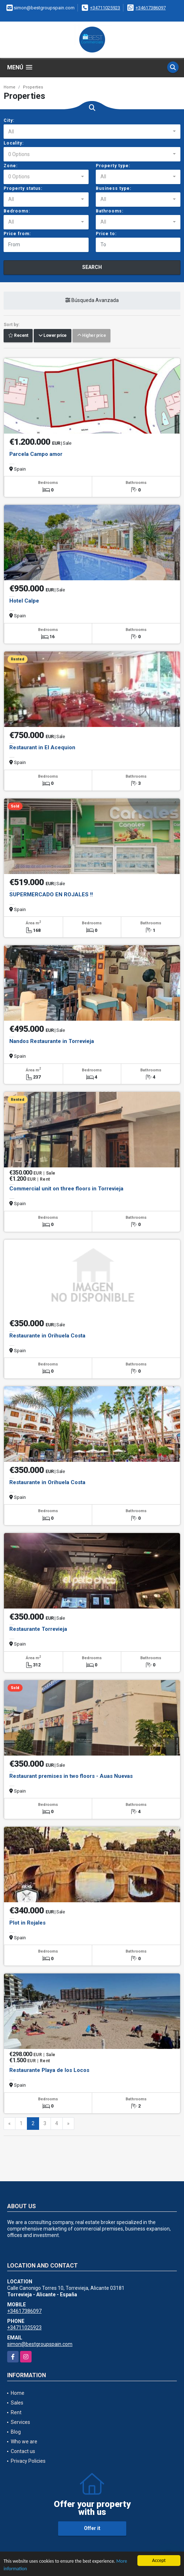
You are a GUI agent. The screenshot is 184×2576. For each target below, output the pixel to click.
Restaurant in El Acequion (42, 747)
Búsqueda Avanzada (92, 300)
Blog (16, 2432)
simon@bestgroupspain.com (39, 2344)
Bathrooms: (109, 211)
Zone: (11, 165)
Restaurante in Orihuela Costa (47, 1335)
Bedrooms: (17, 211)
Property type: (113, 165)
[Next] (68, 2123)
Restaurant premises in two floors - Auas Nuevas (71, 1776)
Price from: (17, 233)
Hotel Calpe (24, 601)
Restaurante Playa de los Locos (49, 2070)
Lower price (52, 335)
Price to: (106, 233)
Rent (16, 2412)
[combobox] (92, 131)
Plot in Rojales (27, 1923)
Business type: (113, 188)
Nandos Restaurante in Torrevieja (51, 1041)
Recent (18, 335)
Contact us (23, 2451)
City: (9, 120)
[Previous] (9, 2123)
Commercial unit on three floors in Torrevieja (66, 1188)
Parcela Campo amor (35, 454)
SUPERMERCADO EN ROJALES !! (51, 894)
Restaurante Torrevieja (38, 1629)
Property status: (23, 188)
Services (20, 2422)
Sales (17, 2403)
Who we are (24, 2441)
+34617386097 (151, 7)
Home (9, 87)
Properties (33, 87)
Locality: (14, 143)
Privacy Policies (28, 2461)
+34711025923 (105, 7)
